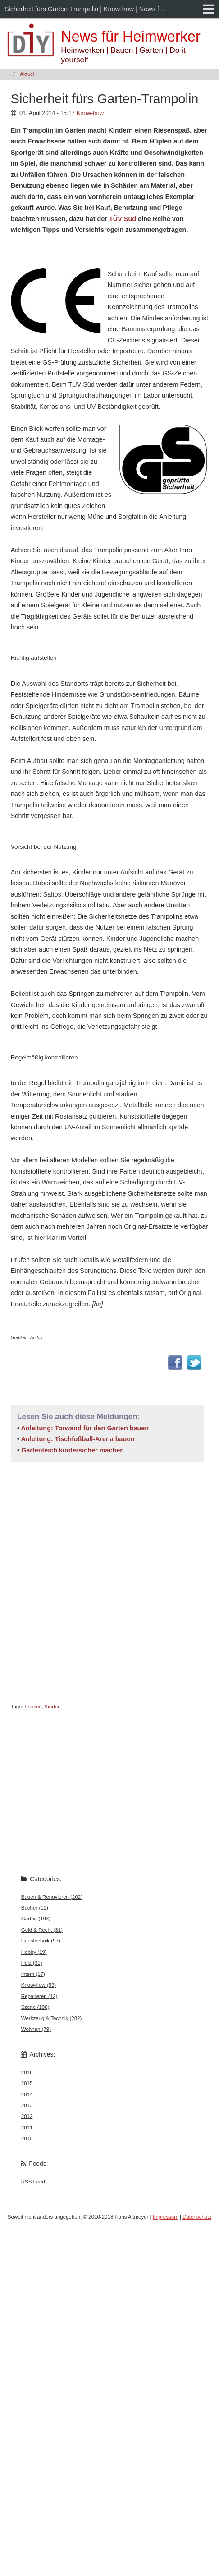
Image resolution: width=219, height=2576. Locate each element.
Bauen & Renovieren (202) (51, 1897)
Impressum (165, 2217)
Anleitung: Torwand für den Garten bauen (85, 1428)
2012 (27, 2116)
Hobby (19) (34, 1952)
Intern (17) (33, 1974)
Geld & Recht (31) (42, 1930)
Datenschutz (196, 2217)
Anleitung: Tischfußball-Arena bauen (78, 1439)
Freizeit (32, 1706)
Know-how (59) (38, 1985)
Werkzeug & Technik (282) (51, 2018)
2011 (27, 2127)
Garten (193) (35, 1918)
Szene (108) (35, 2007)
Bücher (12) (34, 1907)
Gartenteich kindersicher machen (72, 1450)
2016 (27, 2072)
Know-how (90, 113)
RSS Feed (33, 2181)
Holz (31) (31, 1963)
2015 (27, 2083)
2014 (27, 2094)
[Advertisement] (86, 1580)
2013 (27, 2105)
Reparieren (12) (39, 1996)
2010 (27, 2138)
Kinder (52, 1706)
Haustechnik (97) (40, 1940)
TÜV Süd (122, 218)
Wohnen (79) (36, 2029)
